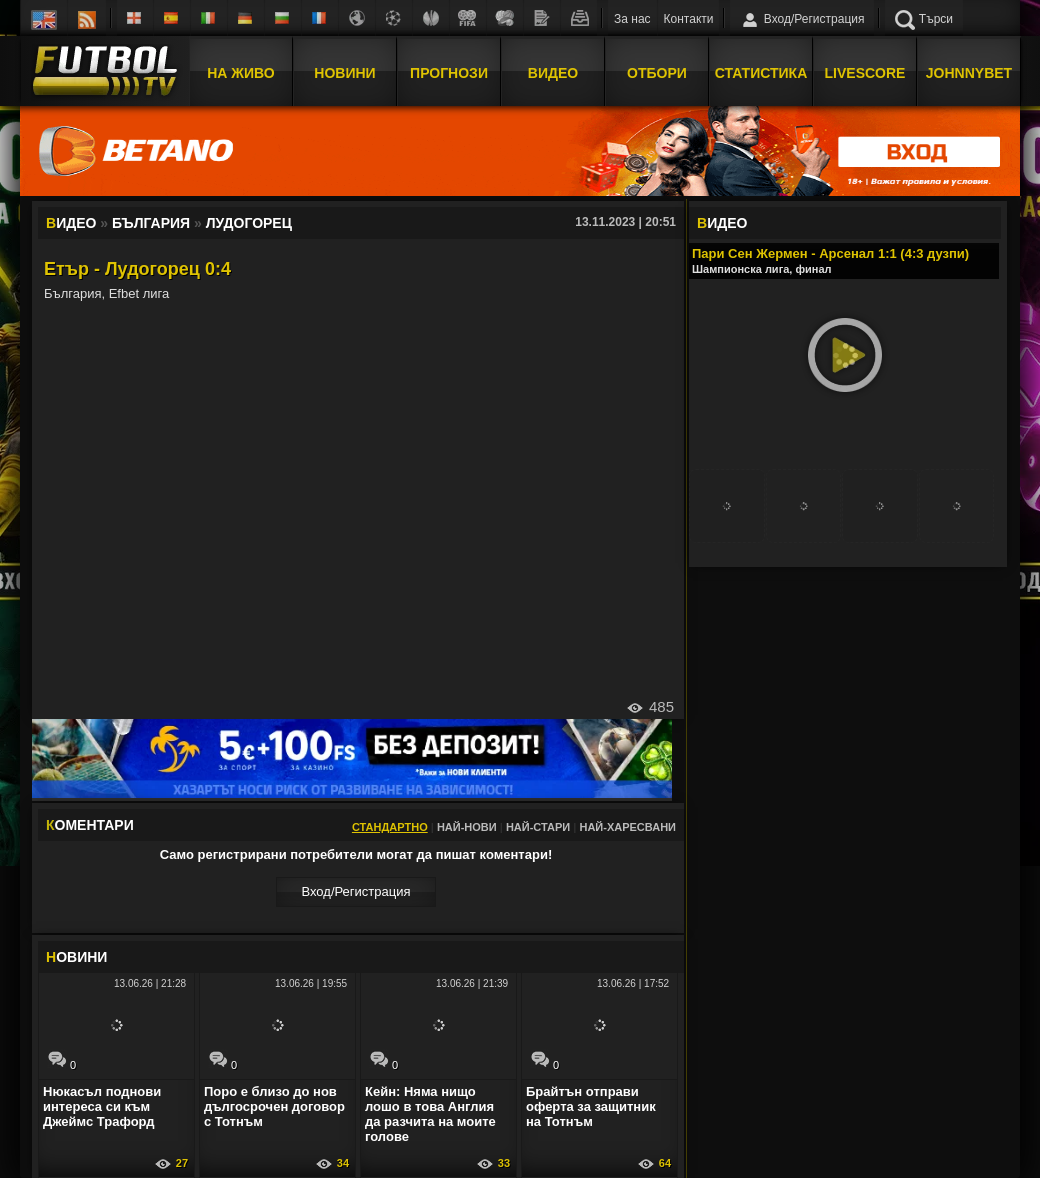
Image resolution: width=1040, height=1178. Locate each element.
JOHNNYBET (969, 73)
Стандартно (390, 827)
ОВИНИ (76, 957)
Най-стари (538, 827)
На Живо (240, 73)
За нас (632, 19)
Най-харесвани (627, 827)
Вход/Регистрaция (355, 891)
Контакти (689, 19)
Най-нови (467, 827)
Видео (553, 73)
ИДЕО (722, 223)
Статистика (761, 73)
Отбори (657, 73)
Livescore (865, 73)
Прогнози (449, 73)
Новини (344, 73)
